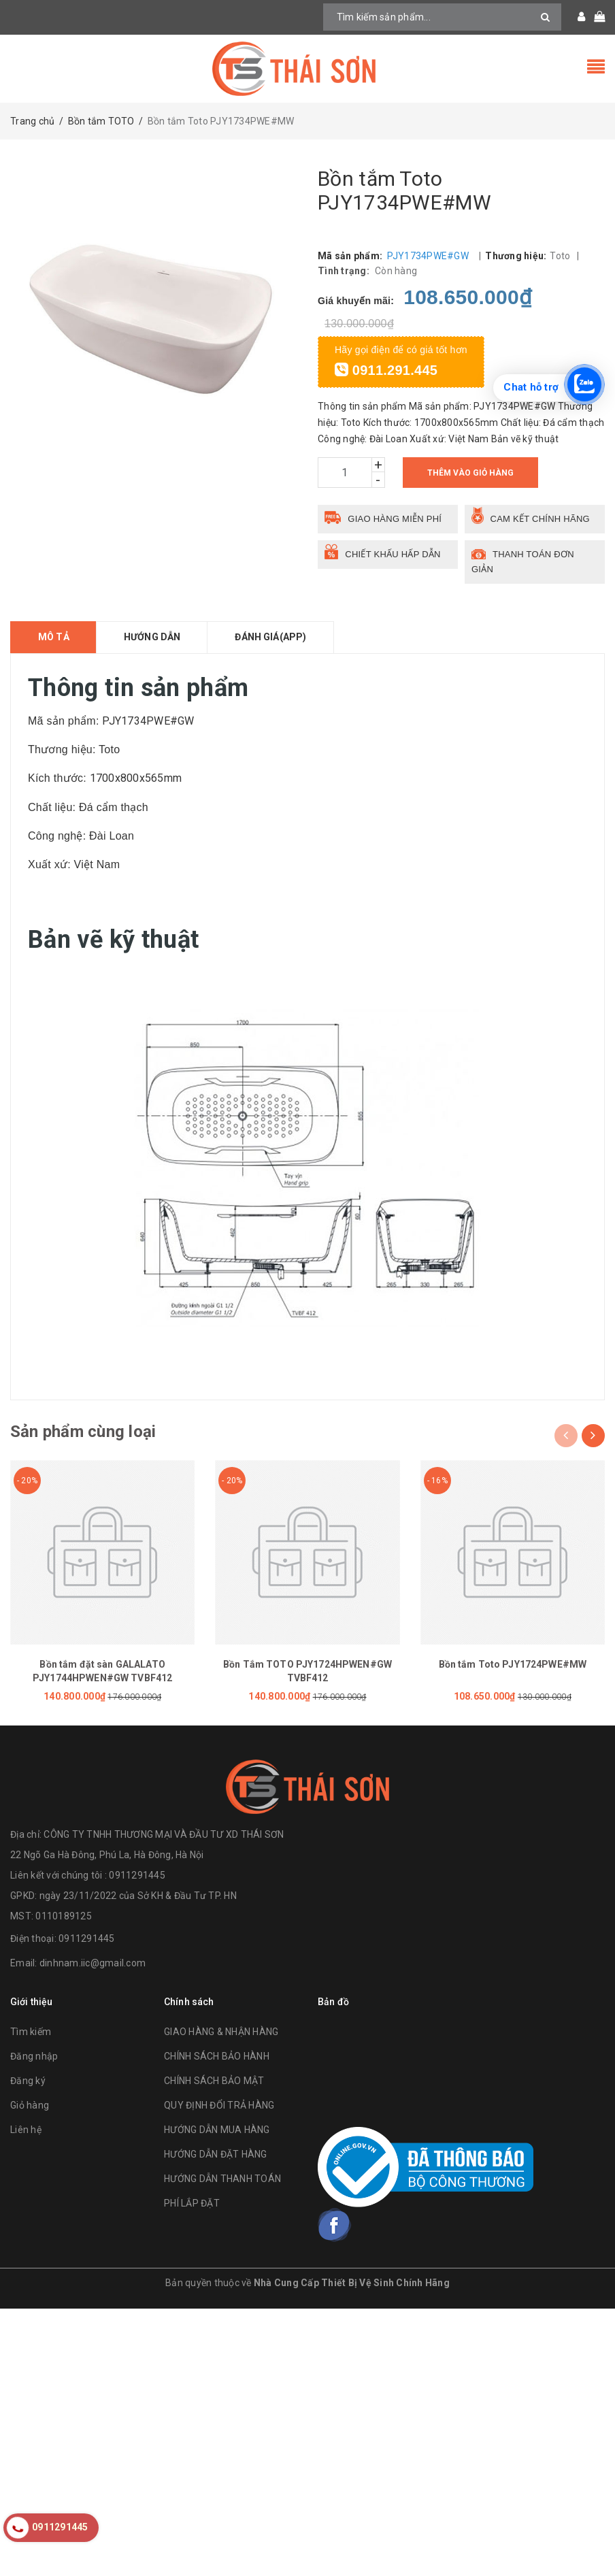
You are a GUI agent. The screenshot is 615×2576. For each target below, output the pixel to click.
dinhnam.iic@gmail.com (92, 1963)
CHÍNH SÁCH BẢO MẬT (214, 2080)
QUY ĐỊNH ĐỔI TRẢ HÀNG (219, 2105)
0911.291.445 (386, 370)
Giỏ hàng (29, 2105)
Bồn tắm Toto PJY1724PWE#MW (513, 1664)
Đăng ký (28, 2080)
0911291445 (87, 1938)
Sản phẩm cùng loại (83, 1431)
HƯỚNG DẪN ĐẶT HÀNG (215, 2154)
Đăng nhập (34, 2056)
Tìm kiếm (30, 2031)
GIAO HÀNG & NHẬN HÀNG (221, 2031)
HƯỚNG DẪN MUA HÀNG (217, 2129)
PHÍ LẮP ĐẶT (192, 2203)
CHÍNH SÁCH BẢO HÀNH (216, 2056)
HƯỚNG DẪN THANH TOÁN (222, 2178)
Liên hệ (25, 2129)
